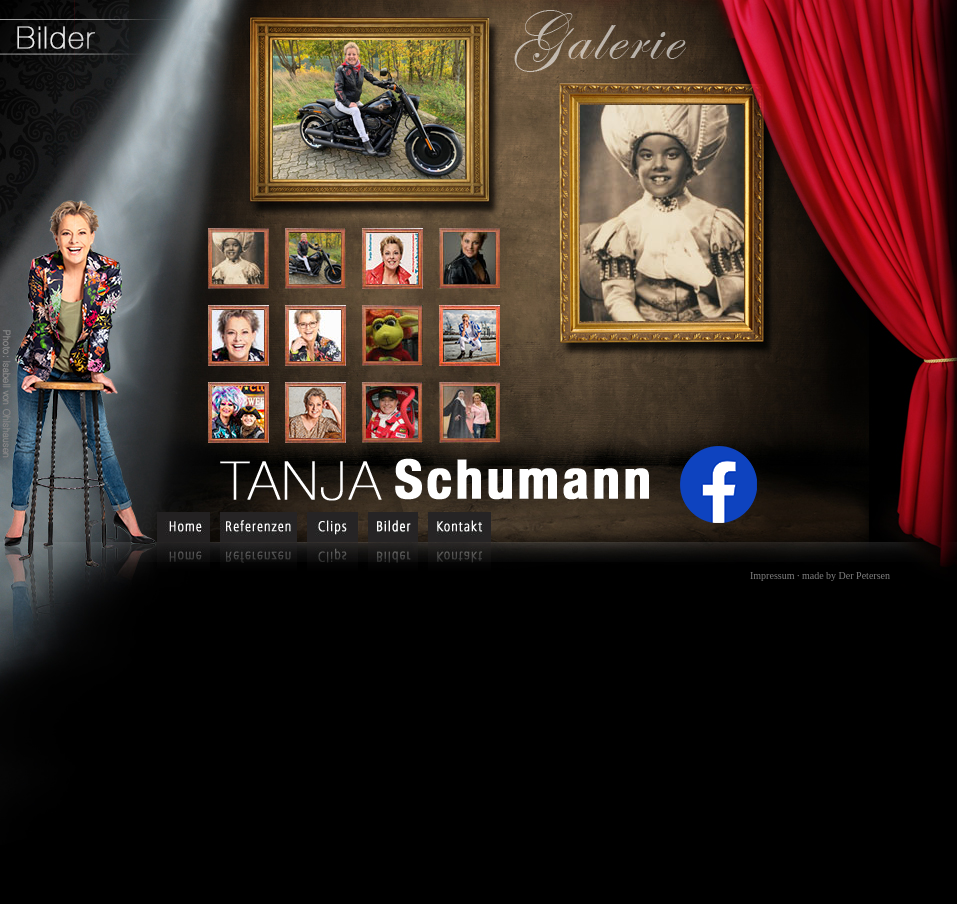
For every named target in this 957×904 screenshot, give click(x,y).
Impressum (772, 575)
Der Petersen (864, 575)
